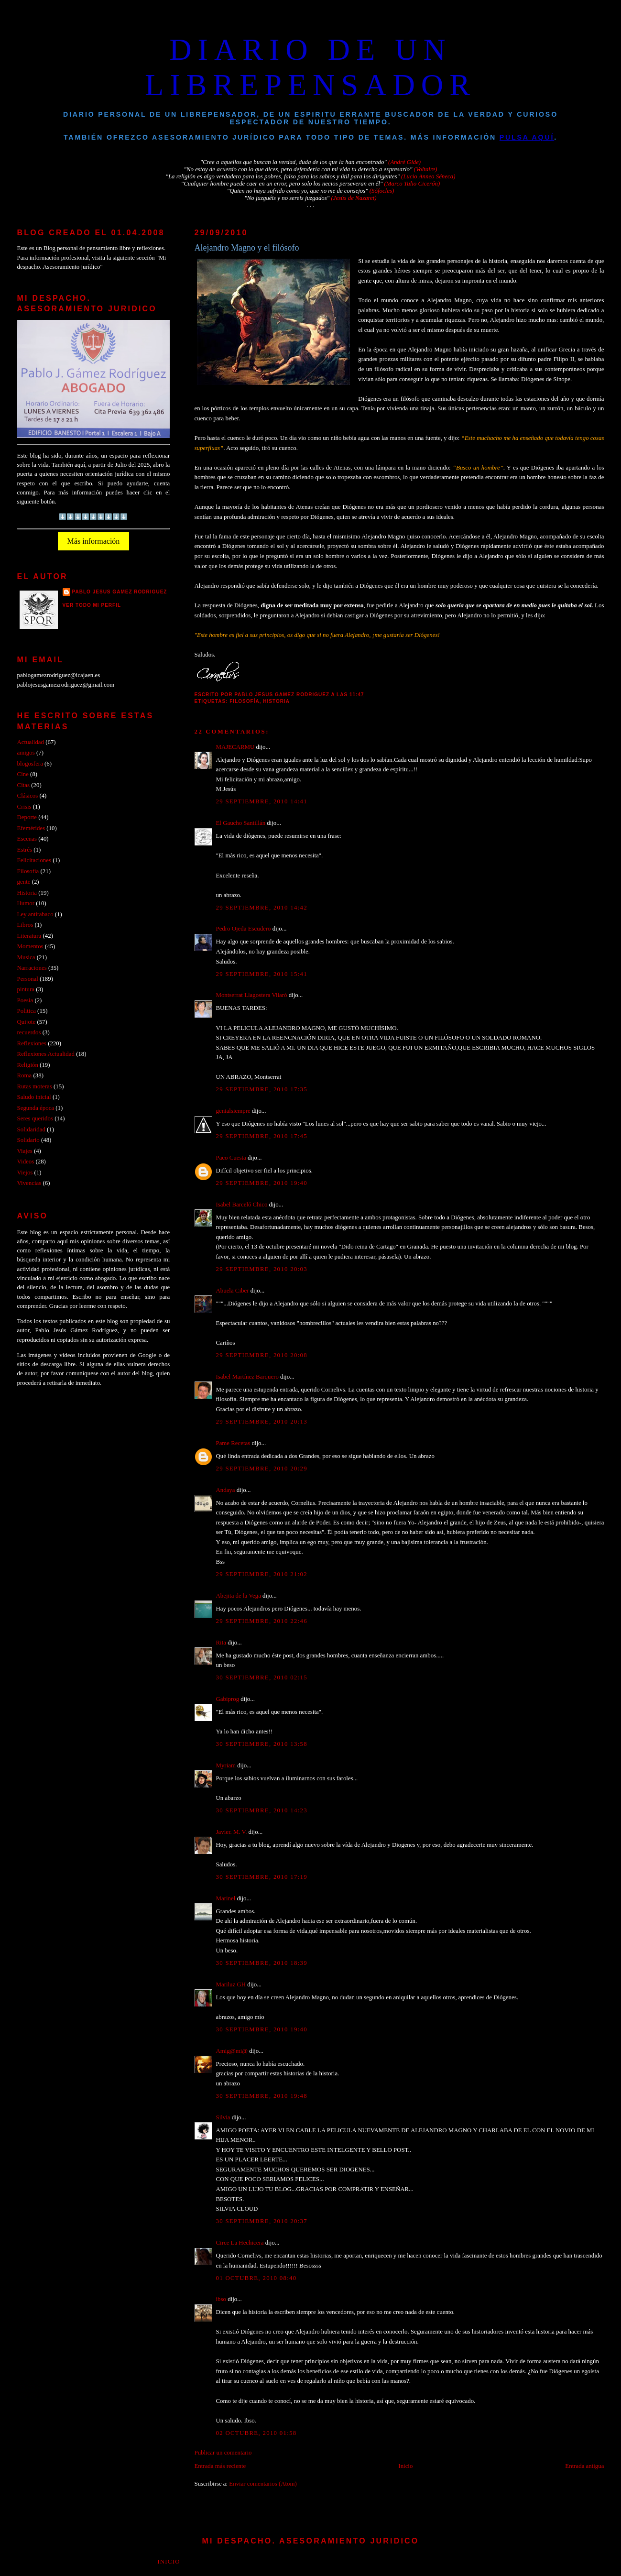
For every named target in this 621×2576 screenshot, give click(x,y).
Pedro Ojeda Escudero (243, 928)
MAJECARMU (235, 747)
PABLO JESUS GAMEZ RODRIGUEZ (119, 591)
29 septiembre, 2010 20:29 (262, 1468)
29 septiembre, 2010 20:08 (262, 1355)
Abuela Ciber (232, 1290)
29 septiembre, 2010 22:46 (262, 1621)
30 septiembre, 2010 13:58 (262, 1744)
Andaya (225, 1490)
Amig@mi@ (232, 2051)
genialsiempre (233, 1110)
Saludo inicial (34, 1097)
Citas (23, 785)
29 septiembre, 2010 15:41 (262, 974)
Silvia (223, 2117)
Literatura (29, 935)
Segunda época (35, 1108)
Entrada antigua (584, 2466)
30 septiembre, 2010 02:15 (262, 1677)
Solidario (28, 1140)
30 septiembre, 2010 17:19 (262, 1877)
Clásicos (27, 795)
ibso (221, 2299)
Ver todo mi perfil (92, 605)
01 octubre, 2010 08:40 (256, 2278)
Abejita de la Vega (238, 1595)
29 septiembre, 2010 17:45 (262, 1136)
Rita (221, 1642)
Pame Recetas (233, 1443)
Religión (27, 1065)
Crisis (24, 806)
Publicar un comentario (223, 2452)
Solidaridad (31, 1129)
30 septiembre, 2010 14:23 (262, 1810)
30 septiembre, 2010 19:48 (262, 2096)
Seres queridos (35, 1118)
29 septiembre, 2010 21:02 (262, 1574)
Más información (93, 541)
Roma (24, 1075)
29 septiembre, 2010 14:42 (262, 907)
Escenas (27, 838)
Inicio (405, 2466)
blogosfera (30, 763)
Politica (26, 1011)
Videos (25, 1161)
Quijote (26, 1022)
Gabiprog (228, 1699)
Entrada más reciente (220, 2466)
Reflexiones (31, 1043)
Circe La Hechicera (240, 2242)
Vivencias (29, 1183)
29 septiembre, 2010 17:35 (262, 1089)
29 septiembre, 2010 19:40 (262, 1183)
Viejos (25, 1172)
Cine (23, 774)
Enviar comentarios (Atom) (262, 2483)
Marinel (226, 1898)
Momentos (30, 946)
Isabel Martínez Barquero (247, 1376)
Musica (26, 957)
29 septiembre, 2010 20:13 (262, 1421)
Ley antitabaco (35, 914)
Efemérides (31, 828)
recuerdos (29, 1032)
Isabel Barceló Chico (242, 1204)
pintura (25, 989)
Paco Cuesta (231, 1157)
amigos (26, 752)
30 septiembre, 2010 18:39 (262, 1963)
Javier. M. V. (231, 1832)
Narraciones (32, 968)
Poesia (25, 1000)
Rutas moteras (34, 1086)
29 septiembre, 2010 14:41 (262, 801)
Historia (276, 701)
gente (24, 881)
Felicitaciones (34, 860)
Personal (27, 979)
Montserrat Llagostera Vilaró (251, 995)
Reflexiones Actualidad (46, 1054)
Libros (25, 924)
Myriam (226, 1765)
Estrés (24, 849)
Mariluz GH (231, 1984)
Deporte (27, 817)
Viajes (25, 1151)
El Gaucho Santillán (241, 823)
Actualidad (30, 742)
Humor (25, 903)
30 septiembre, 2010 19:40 (262, 2029)
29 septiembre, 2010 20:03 (262, 1269)
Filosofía (244, 701)
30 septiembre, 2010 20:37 (262, 2221)
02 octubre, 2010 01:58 (256, 2433)
